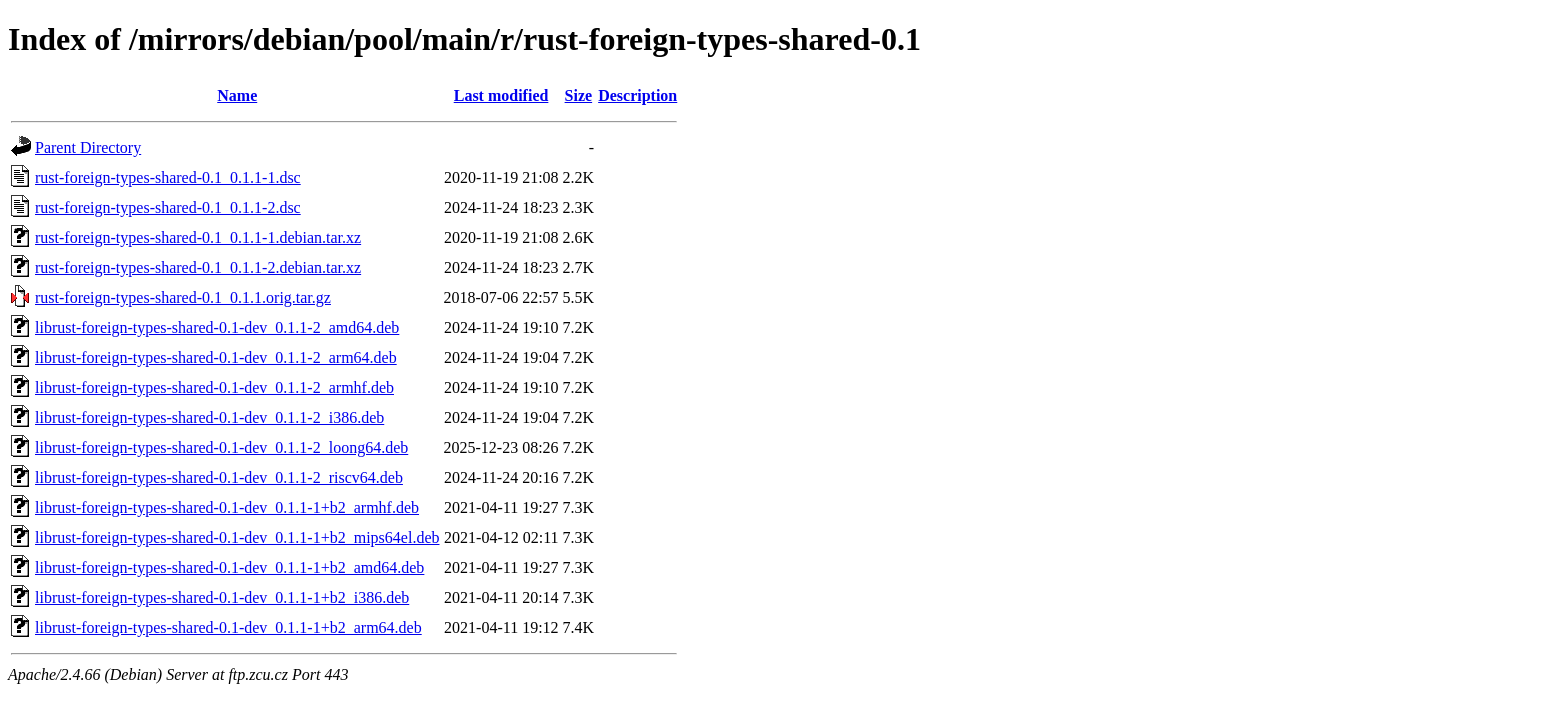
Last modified (501, 95)
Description (637, 95)
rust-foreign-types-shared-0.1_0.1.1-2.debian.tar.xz (198, 267)
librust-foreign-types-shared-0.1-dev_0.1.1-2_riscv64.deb (219, 477)
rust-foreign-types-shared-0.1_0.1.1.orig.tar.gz (183, 297)
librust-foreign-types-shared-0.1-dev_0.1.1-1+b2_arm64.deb (228, 627)
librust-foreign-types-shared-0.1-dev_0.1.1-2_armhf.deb (214, 387)
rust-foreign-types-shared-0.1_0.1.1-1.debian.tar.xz (198, 237)
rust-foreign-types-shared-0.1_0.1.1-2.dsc (168, 207)
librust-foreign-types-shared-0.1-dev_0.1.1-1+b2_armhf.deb (227, 507)
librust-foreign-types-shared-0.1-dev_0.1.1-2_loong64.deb (221, 447)
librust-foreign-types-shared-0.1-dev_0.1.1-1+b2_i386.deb (222, 597)
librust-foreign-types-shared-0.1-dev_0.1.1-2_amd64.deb (217, 327)
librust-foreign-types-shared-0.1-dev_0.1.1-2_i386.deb (209, 417)
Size (579, 95)
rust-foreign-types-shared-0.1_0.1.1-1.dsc (168, 177)
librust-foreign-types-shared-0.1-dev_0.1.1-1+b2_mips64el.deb (237, 537)
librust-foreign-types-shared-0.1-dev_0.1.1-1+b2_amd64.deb (229, 567)
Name (237, 95)
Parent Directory (88, 147)
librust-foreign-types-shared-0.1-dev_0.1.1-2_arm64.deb (216, 357)
